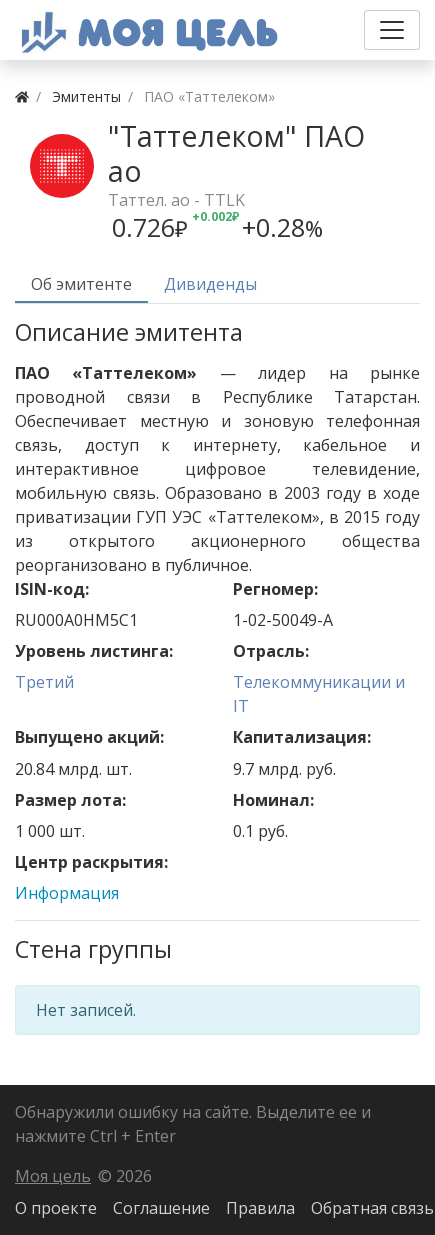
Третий (44, 682)
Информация (67, 893)
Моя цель (53, 1176)
